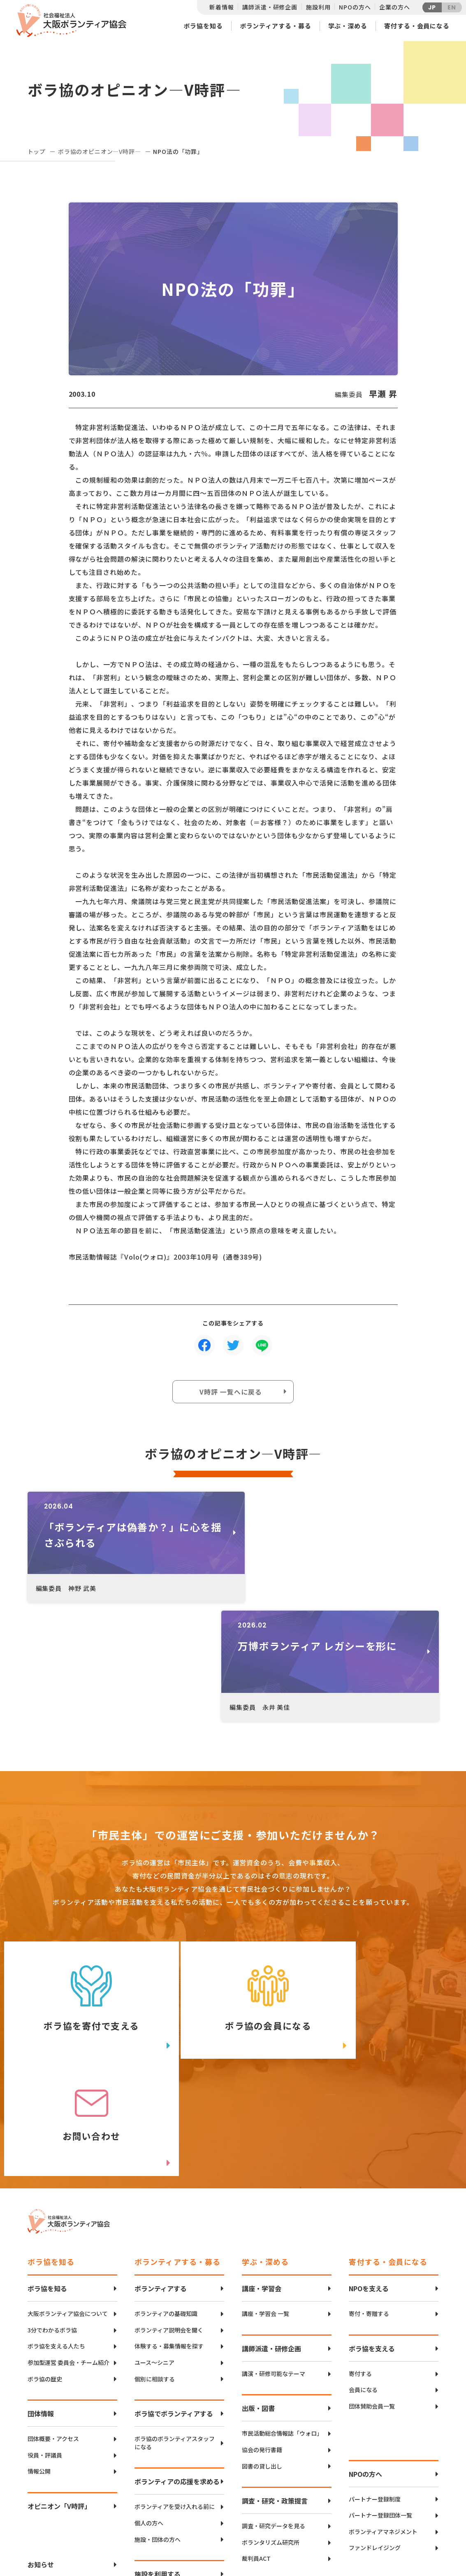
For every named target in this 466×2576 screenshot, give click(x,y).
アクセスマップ (250, 2513)
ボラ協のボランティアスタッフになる (174, 2213)
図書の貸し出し (262, 2236)
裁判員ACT (256, 2329)
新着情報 (221, 7)
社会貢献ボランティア (377, 2395)
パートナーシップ (372, 2411)
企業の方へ (394, 7)
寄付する (360, 2144)
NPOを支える (369, 2059)
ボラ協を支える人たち (56, 2116)
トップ (37, 151)
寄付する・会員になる (417, 25)
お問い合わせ (47, 2361)
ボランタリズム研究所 (270, 2313)
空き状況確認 (151, 2386)
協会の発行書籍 (262, 2220)
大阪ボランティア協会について (68, 2084)
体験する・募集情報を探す (169, 2116)
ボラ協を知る (203, 25)
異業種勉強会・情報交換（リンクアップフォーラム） (389, 2448)
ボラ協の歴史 (45, 2149)
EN (451, 7)
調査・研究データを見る (273, 2296)
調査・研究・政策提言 (275, 2271)
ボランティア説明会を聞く (168, 2100)
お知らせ (41, 2335)
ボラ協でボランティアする (173, 2184)
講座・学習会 (261, 2059)
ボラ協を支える (372, 2119)
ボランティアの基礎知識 (165, 2084)
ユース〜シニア (154, 2133)
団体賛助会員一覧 (372, 2177)
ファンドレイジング (375, 2318)
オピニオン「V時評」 (59, 2276)
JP (432, 7)
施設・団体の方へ (157, 2309)
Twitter (409, 2500)
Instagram (409, 2541)
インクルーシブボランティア (171, 2459)
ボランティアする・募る (275, 25)
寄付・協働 (363, 2427)
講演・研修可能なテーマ (273, 2144)
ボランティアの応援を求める (177, 2252)
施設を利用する (157, 2344)
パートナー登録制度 (375, 2269)
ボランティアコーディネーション (176, 2427)
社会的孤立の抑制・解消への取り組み (282, 2393)
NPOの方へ (355, 7)
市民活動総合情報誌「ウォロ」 (282, 2204)
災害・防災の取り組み (275, 2364)
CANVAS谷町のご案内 (162, 2370)
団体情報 (41, 2184)
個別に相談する (154, 2149)
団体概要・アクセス (53, 2209)
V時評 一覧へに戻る (231, 1392)
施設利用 (318, 7)
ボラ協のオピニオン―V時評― (99, 151)
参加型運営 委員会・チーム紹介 (68, 2133)
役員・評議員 (45, 2226)
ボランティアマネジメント (383, 2302)
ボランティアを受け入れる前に (174, 2277)
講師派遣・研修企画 (269, 7)
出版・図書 (258, 2178)
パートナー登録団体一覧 (380, 2286)
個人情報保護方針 (54, 2387)
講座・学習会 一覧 (265, 2084)
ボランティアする (160, 2059)
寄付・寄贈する (369, 2084)
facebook (410, 2520)
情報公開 (39, 2242)
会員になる (363, 2160)
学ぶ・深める (347, 25)
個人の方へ (148, 2293)
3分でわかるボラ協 (52, 2100)
